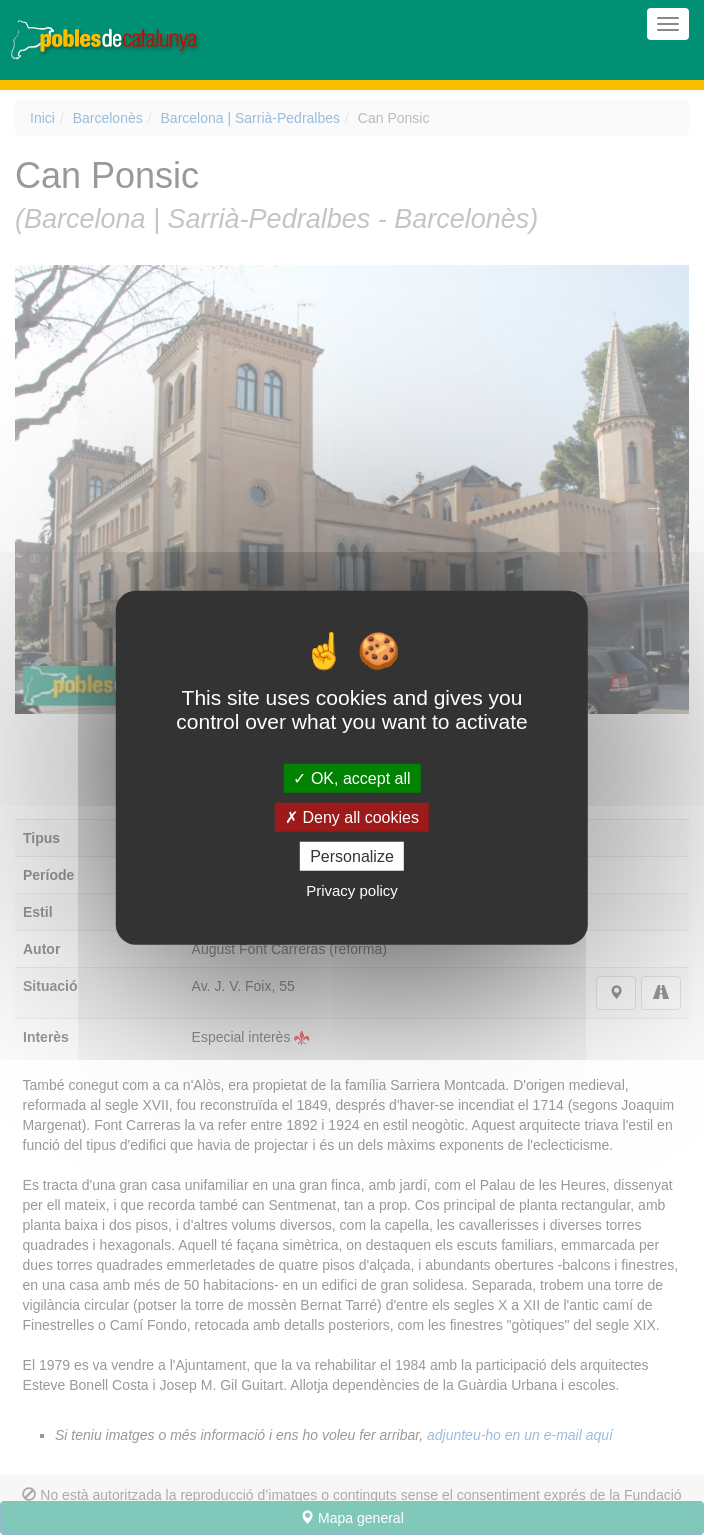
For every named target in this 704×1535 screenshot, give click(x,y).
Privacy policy (352, 890)
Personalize (352, 856)
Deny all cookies (352, 816)
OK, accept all (351, 777)
